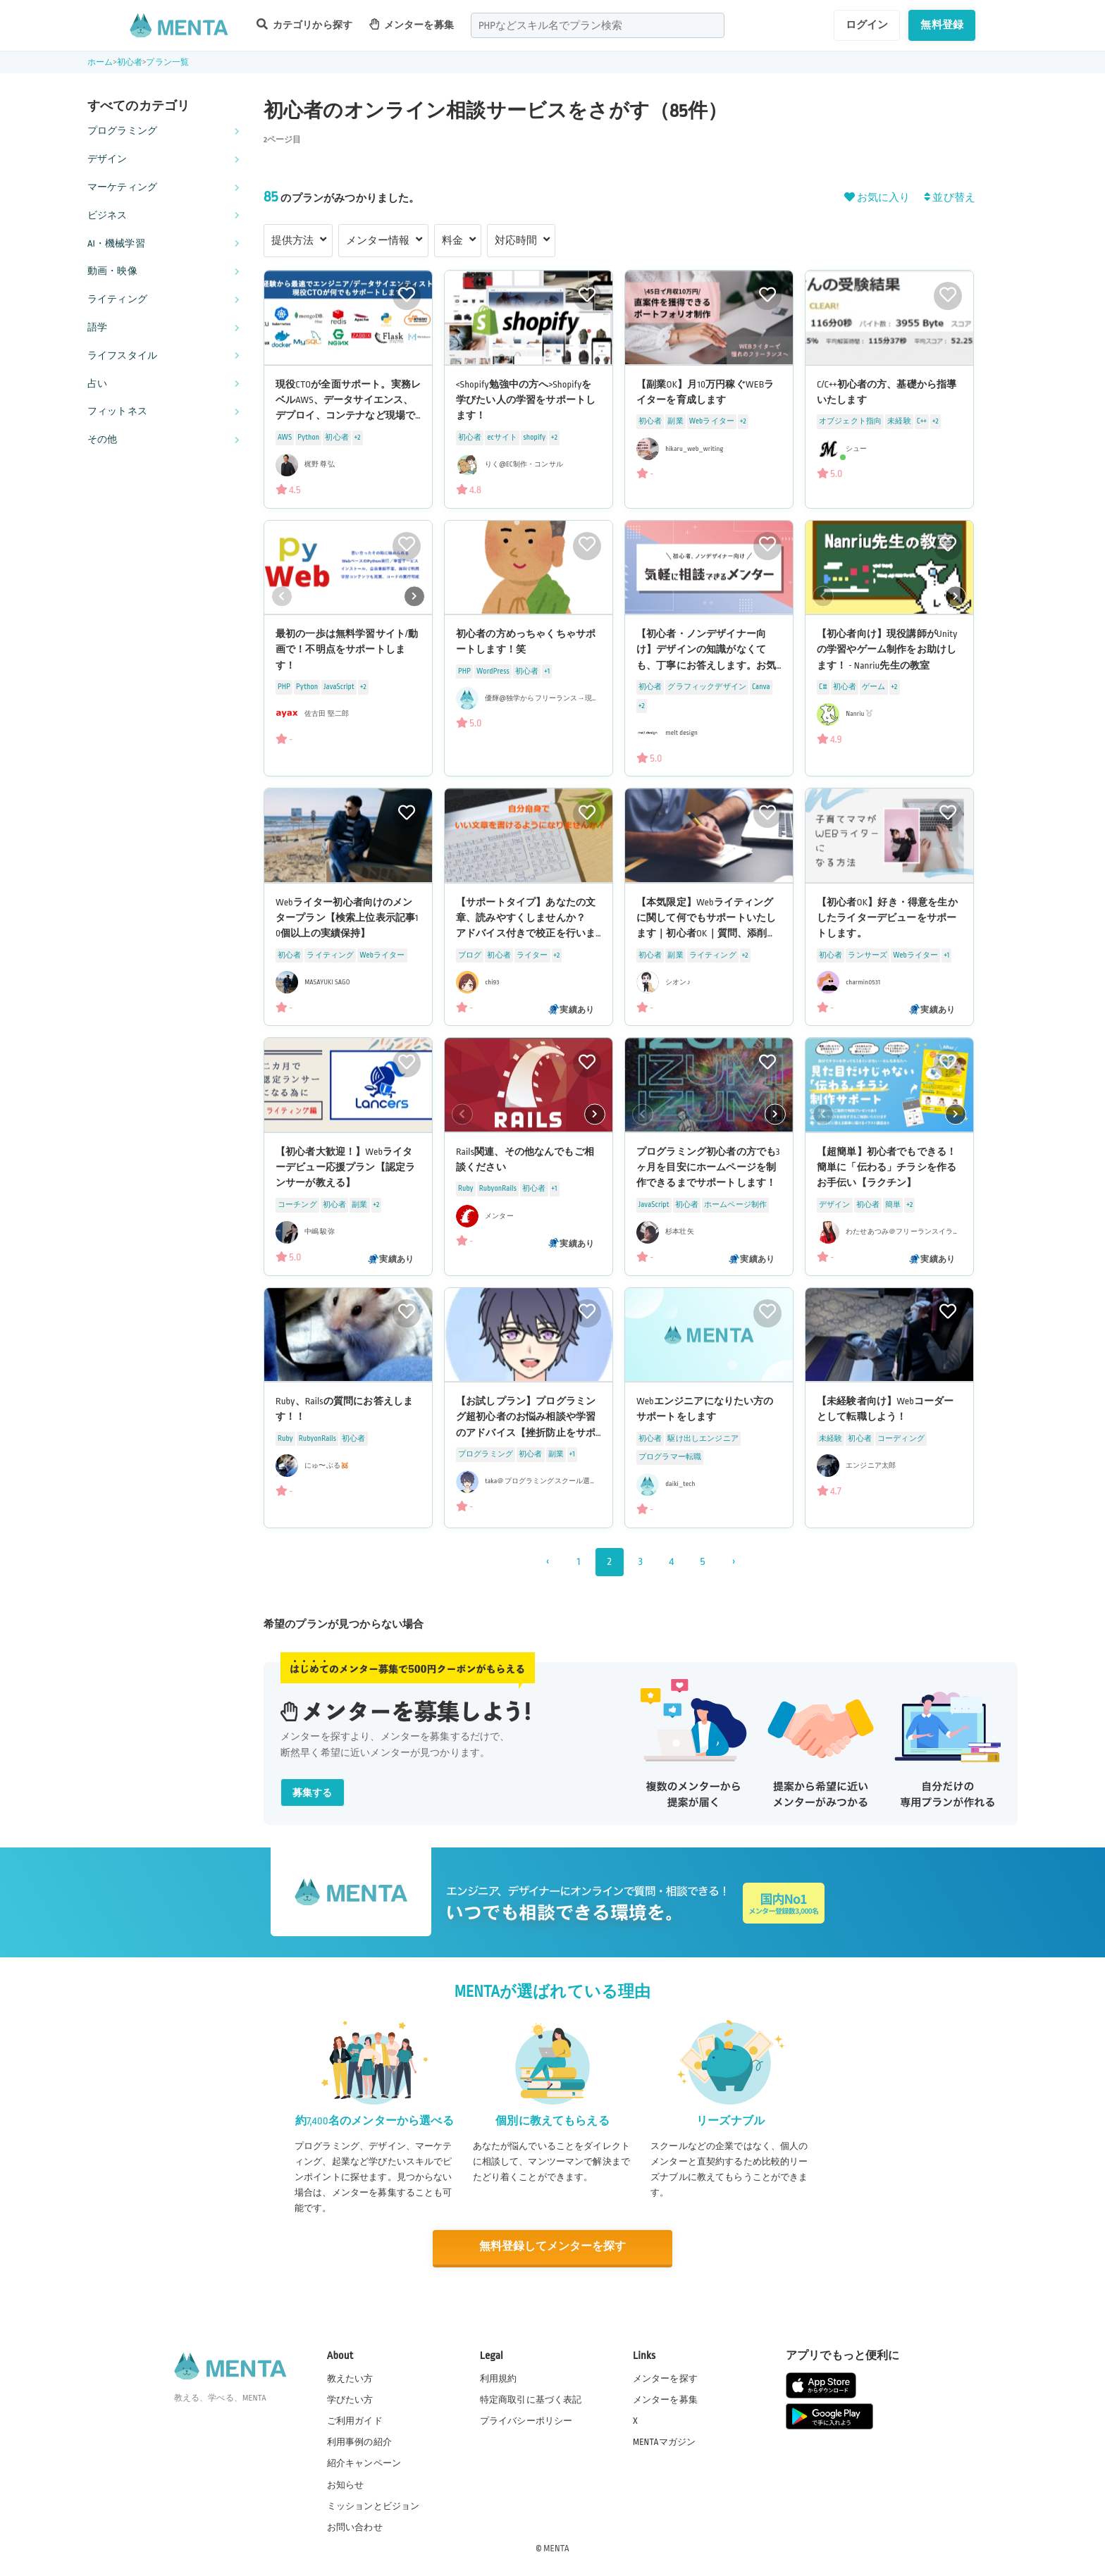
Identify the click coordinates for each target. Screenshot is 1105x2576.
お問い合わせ (355, 2526)
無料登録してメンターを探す (552, 2247)
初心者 (129, 62)
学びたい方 (350, 2399)
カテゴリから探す (304, 24)
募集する (312, 1793)
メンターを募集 (411, 24)
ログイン (867, 24)
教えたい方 (350, 2377)
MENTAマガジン (664, 2441)
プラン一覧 (167, 62)
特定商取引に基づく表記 (531, 2399)
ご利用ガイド (355, 2420)
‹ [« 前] (547, 1562)
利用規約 (498, 2377)
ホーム (100, 62)
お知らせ (345, 2484)
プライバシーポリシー (526, 2420)
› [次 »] (733, 1562)
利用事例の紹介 (359, 2441)
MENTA (556, 2547)
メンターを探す (665, 2377)
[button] (414, 596)
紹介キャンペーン (364, 2462)
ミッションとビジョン (373, 2505)
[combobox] (597, 25)
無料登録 (941, 24)
